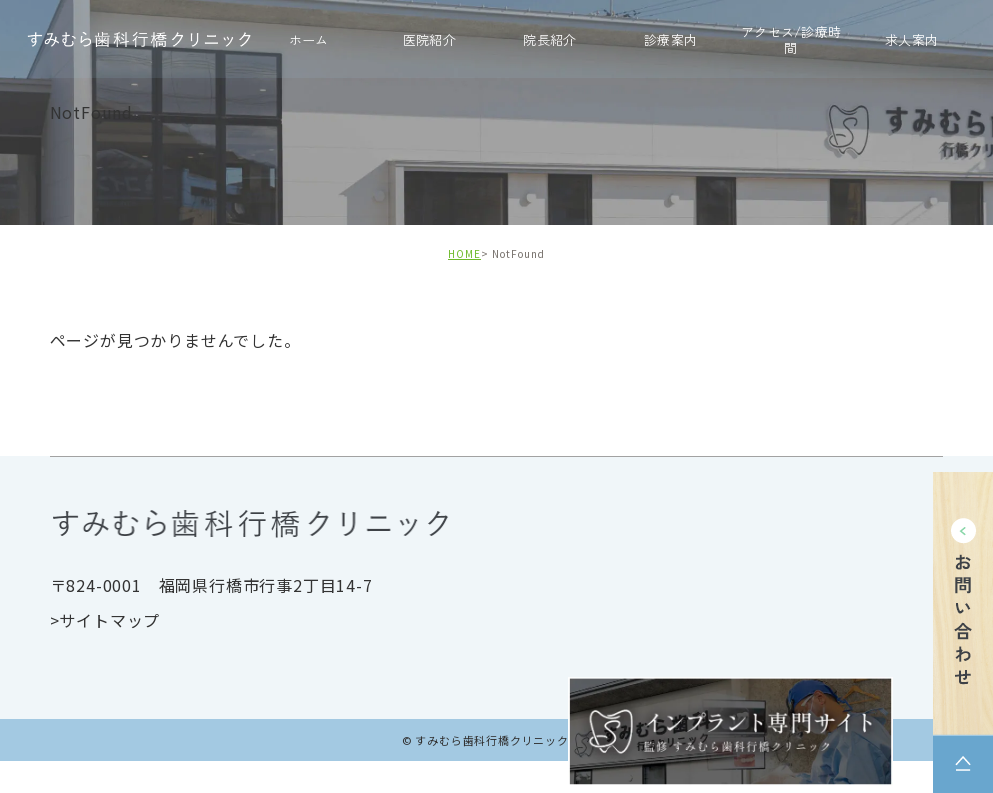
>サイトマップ (105, 620)
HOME (464, 253)
